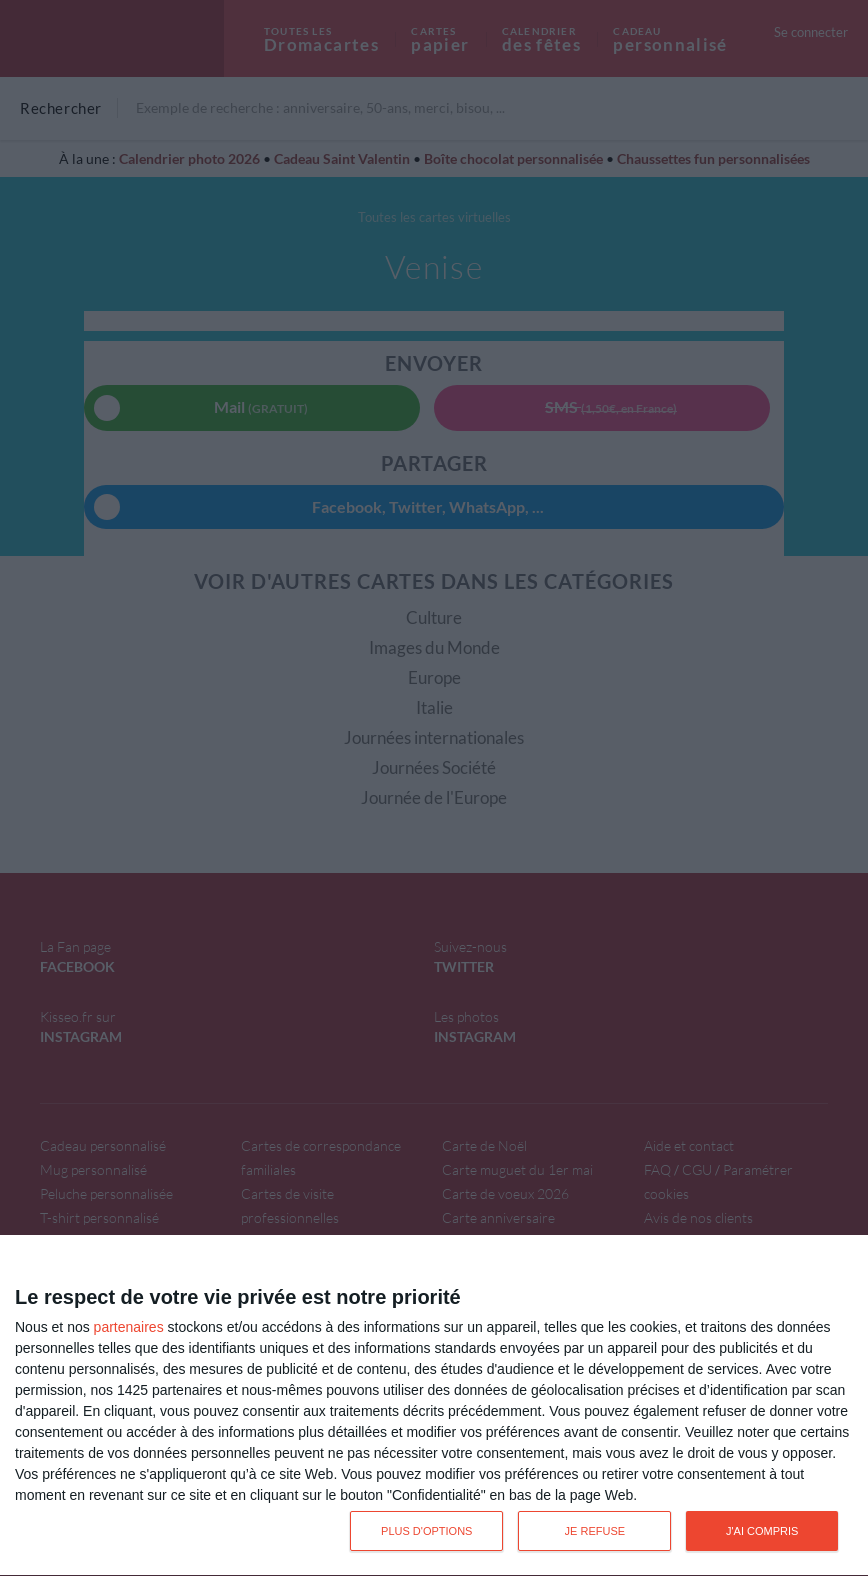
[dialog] (434, 1406)
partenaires (129, 1327)
